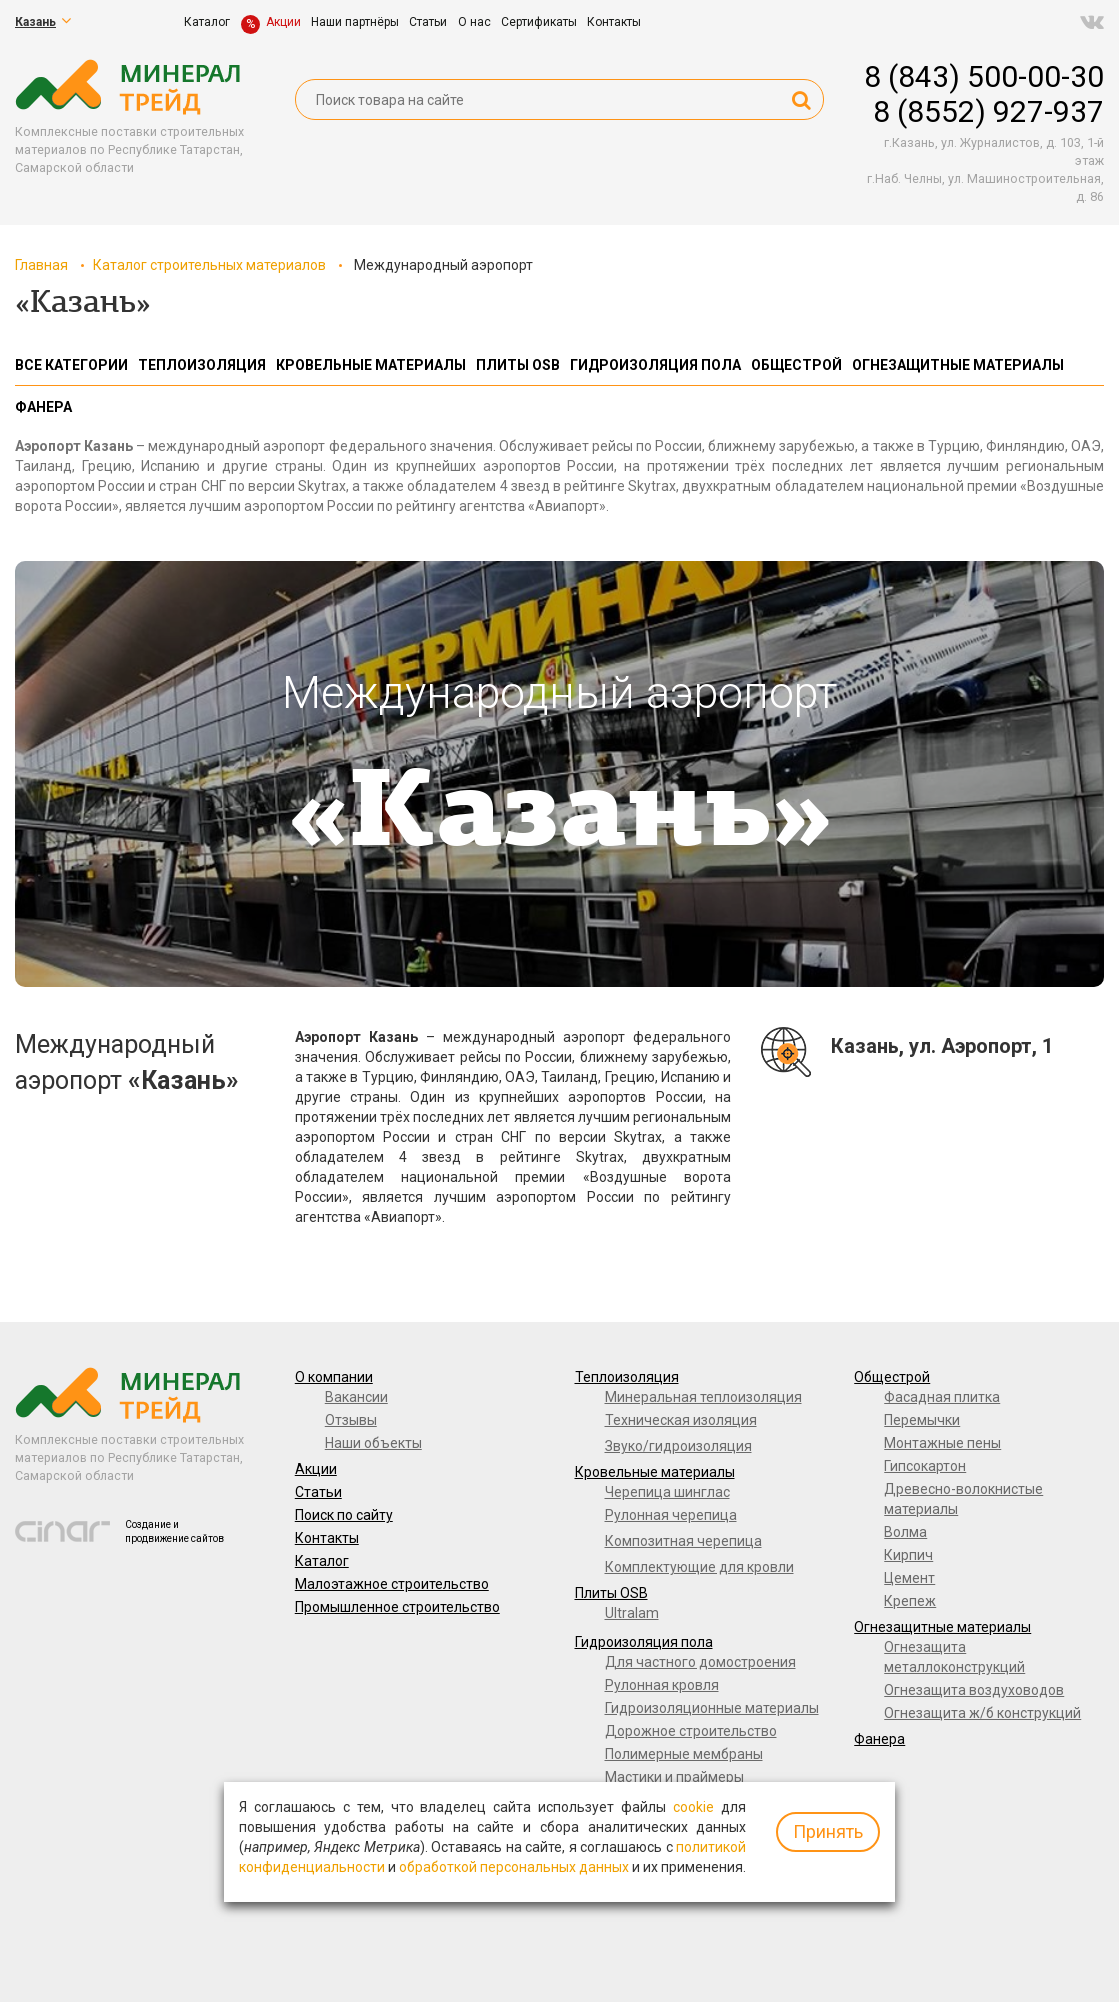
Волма (905, 1532)
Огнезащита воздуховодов (974, 1690)
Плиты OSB (611, 1593)
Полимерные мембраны (684, 1754)
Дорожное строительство (691, 1731)
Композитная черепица (683, 1541)
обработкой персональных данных (514, 1867)
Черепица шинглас (667, 1492)
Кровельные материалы (655, 1472)
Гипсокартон (925, 1466)
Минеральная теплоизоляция (703, 1397)
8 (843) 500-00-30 (984, 76)
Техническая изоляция (681, 1420)
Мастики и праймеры (674, 1777)
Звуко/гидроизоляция (678, 1446)
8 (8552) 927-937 (988, 111)
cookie (693, 1807)
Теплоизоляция (627, 1377)
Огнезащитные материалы (942, 1627)
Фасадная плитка (942, 1397)
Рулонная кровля (662, 1685)
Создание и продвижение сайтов (174, 1531)
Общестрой (892, 1377)
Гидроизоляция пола (644, 1642)
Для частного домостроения (700, 1662)
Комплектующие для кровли (699, 1567)
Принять (828, 1831)
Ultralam (632, 1613)
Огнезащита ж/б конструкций (982, 1713)
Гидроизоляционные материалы (712, 1708)
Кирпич (908, 1555)
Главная (41, 265)
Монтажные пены (942, 1443)
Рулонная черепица (671, 1515)
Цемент (909, 1578)
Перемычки (922, 1420)
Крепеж (910, 1601)
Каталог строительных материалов (209, 265)
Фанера (879, 1739)
